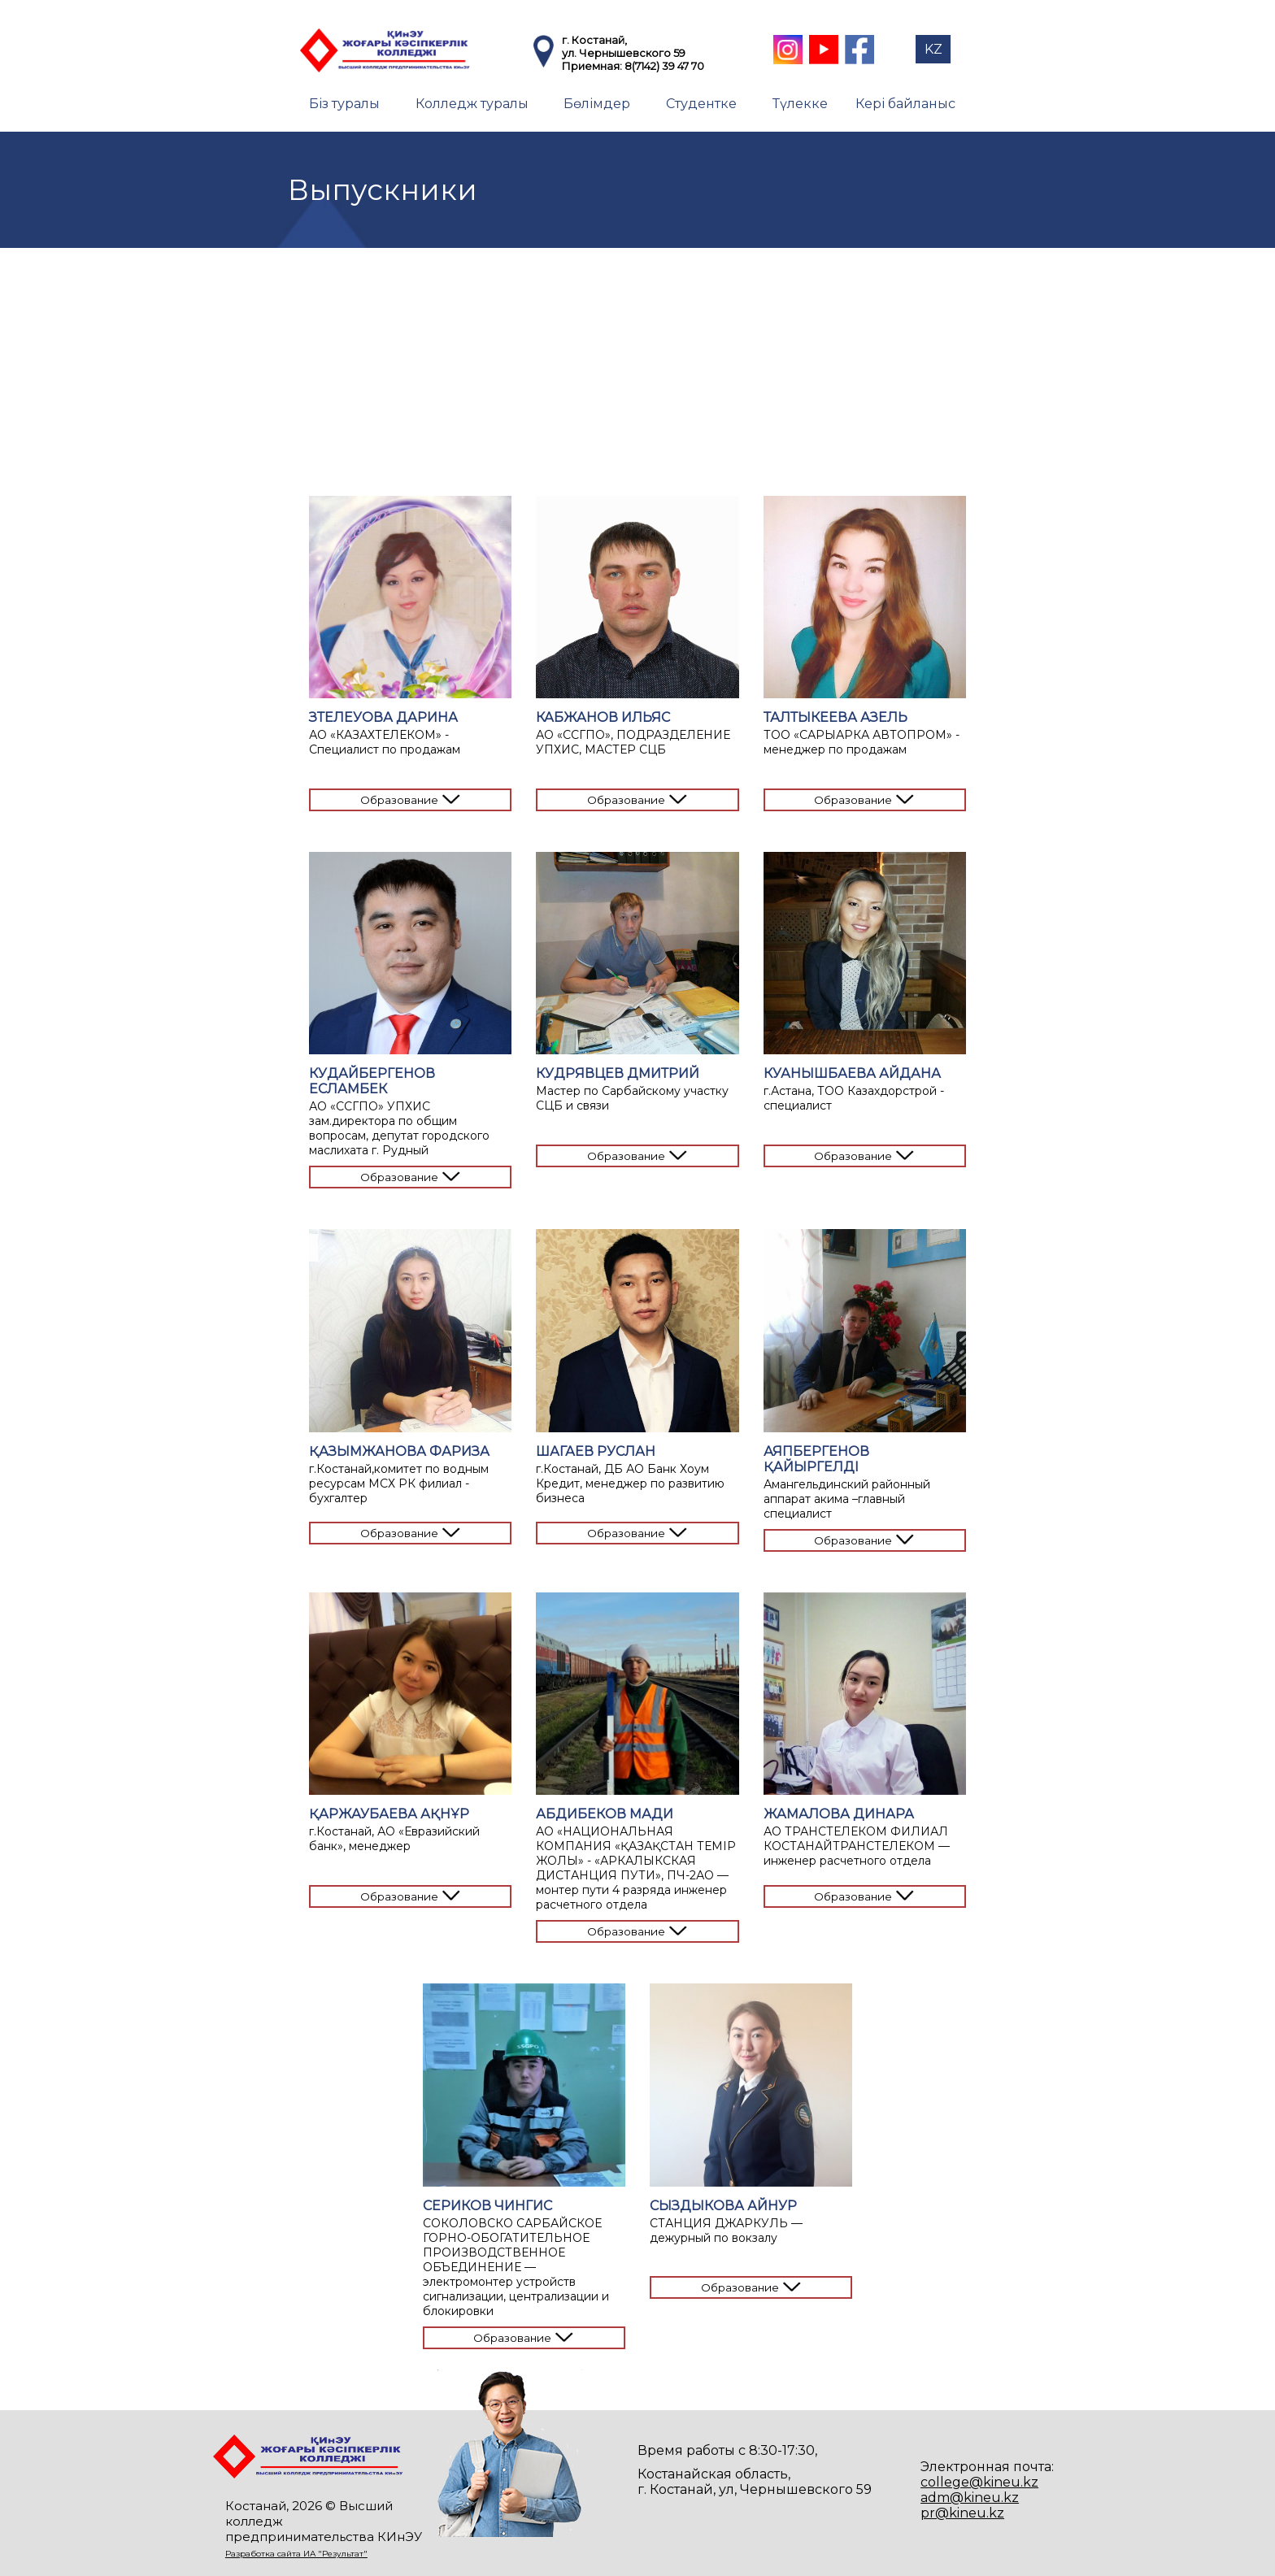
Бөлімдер (597, 103)
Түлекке (800, 103)
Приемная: (593, 65)
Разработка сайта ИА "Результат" (296, 2553)
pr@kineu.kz (962, 2513)
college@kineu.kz (979, 2482)
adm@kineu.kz (969, 2497)
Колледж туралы (472, 103)
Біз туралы (344, 103)
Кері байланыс (905, 103)
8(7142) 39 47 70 (664, 65)
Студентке (701, 103)
